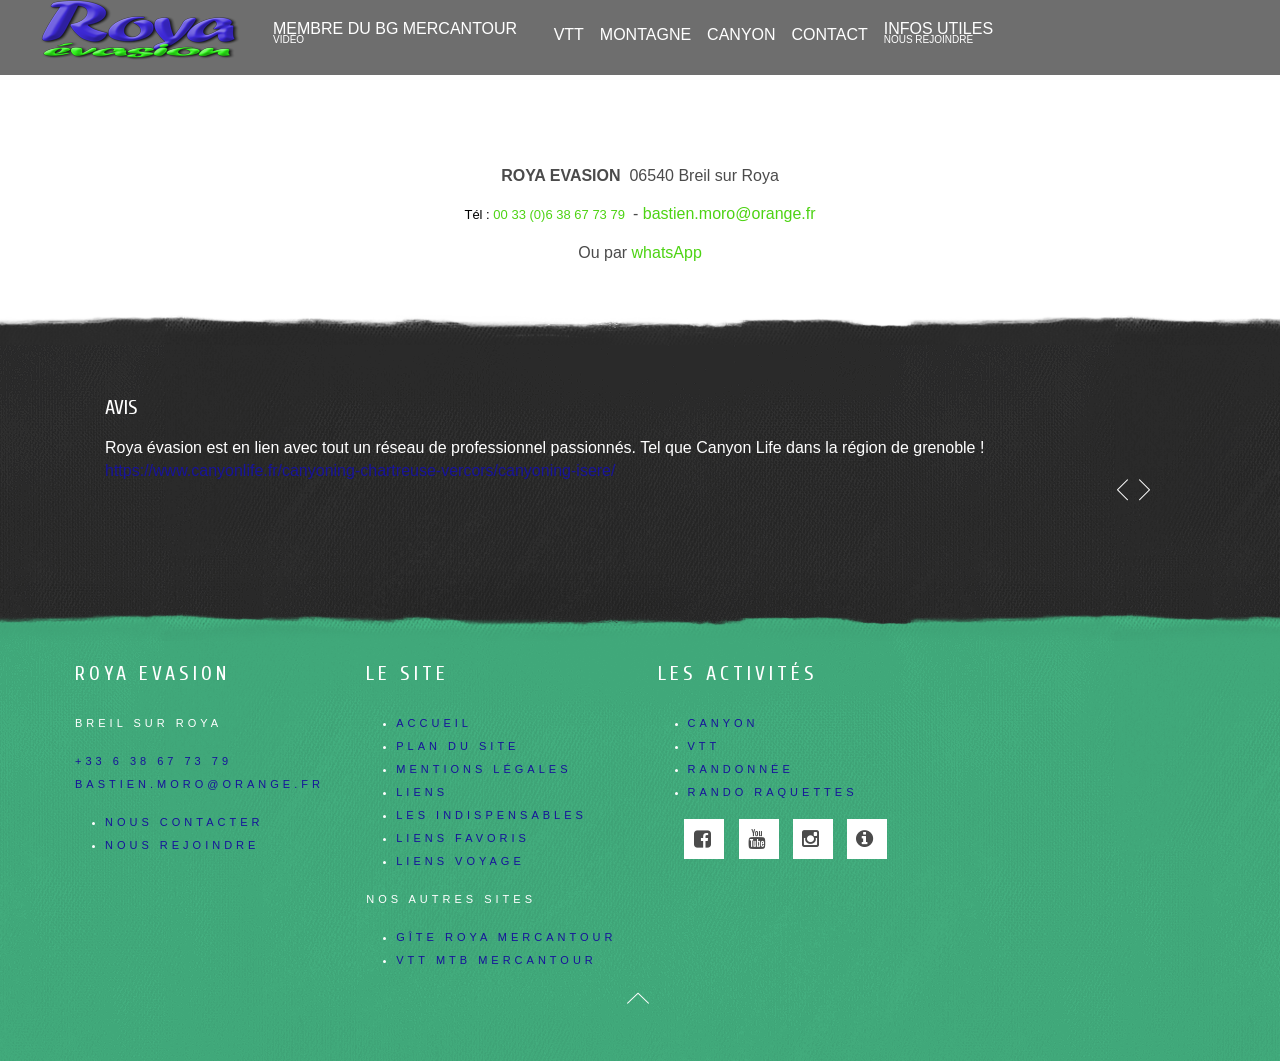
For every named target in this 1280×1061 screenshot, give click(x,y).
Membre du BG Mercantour (395, 33)
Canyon (723, 723)
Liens (422, 792)
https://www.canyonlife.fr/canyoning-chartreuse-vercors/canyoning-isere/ (360, 470)
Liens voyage (460, 861)
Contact (830, 34)
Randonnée (741, 769)
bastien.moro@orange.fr (729, 213)
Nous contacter (184, 822)
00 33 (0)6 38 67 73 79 (559, 214)
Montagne (645, 34)
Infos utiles (938, 33)
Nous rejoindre (182, 845)
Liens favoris (463, 838)
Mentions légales (483, 769)
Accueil (434, 723)
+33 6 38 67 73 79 (153, 761)
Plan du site (457, 746)
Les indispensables (491, 815)
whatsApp (667, 252)
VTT (569, 34)
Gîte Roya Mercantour (506, 937)
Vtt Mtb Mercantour (496, 960)
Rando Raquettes (773, 792)
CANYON (741, 34)
